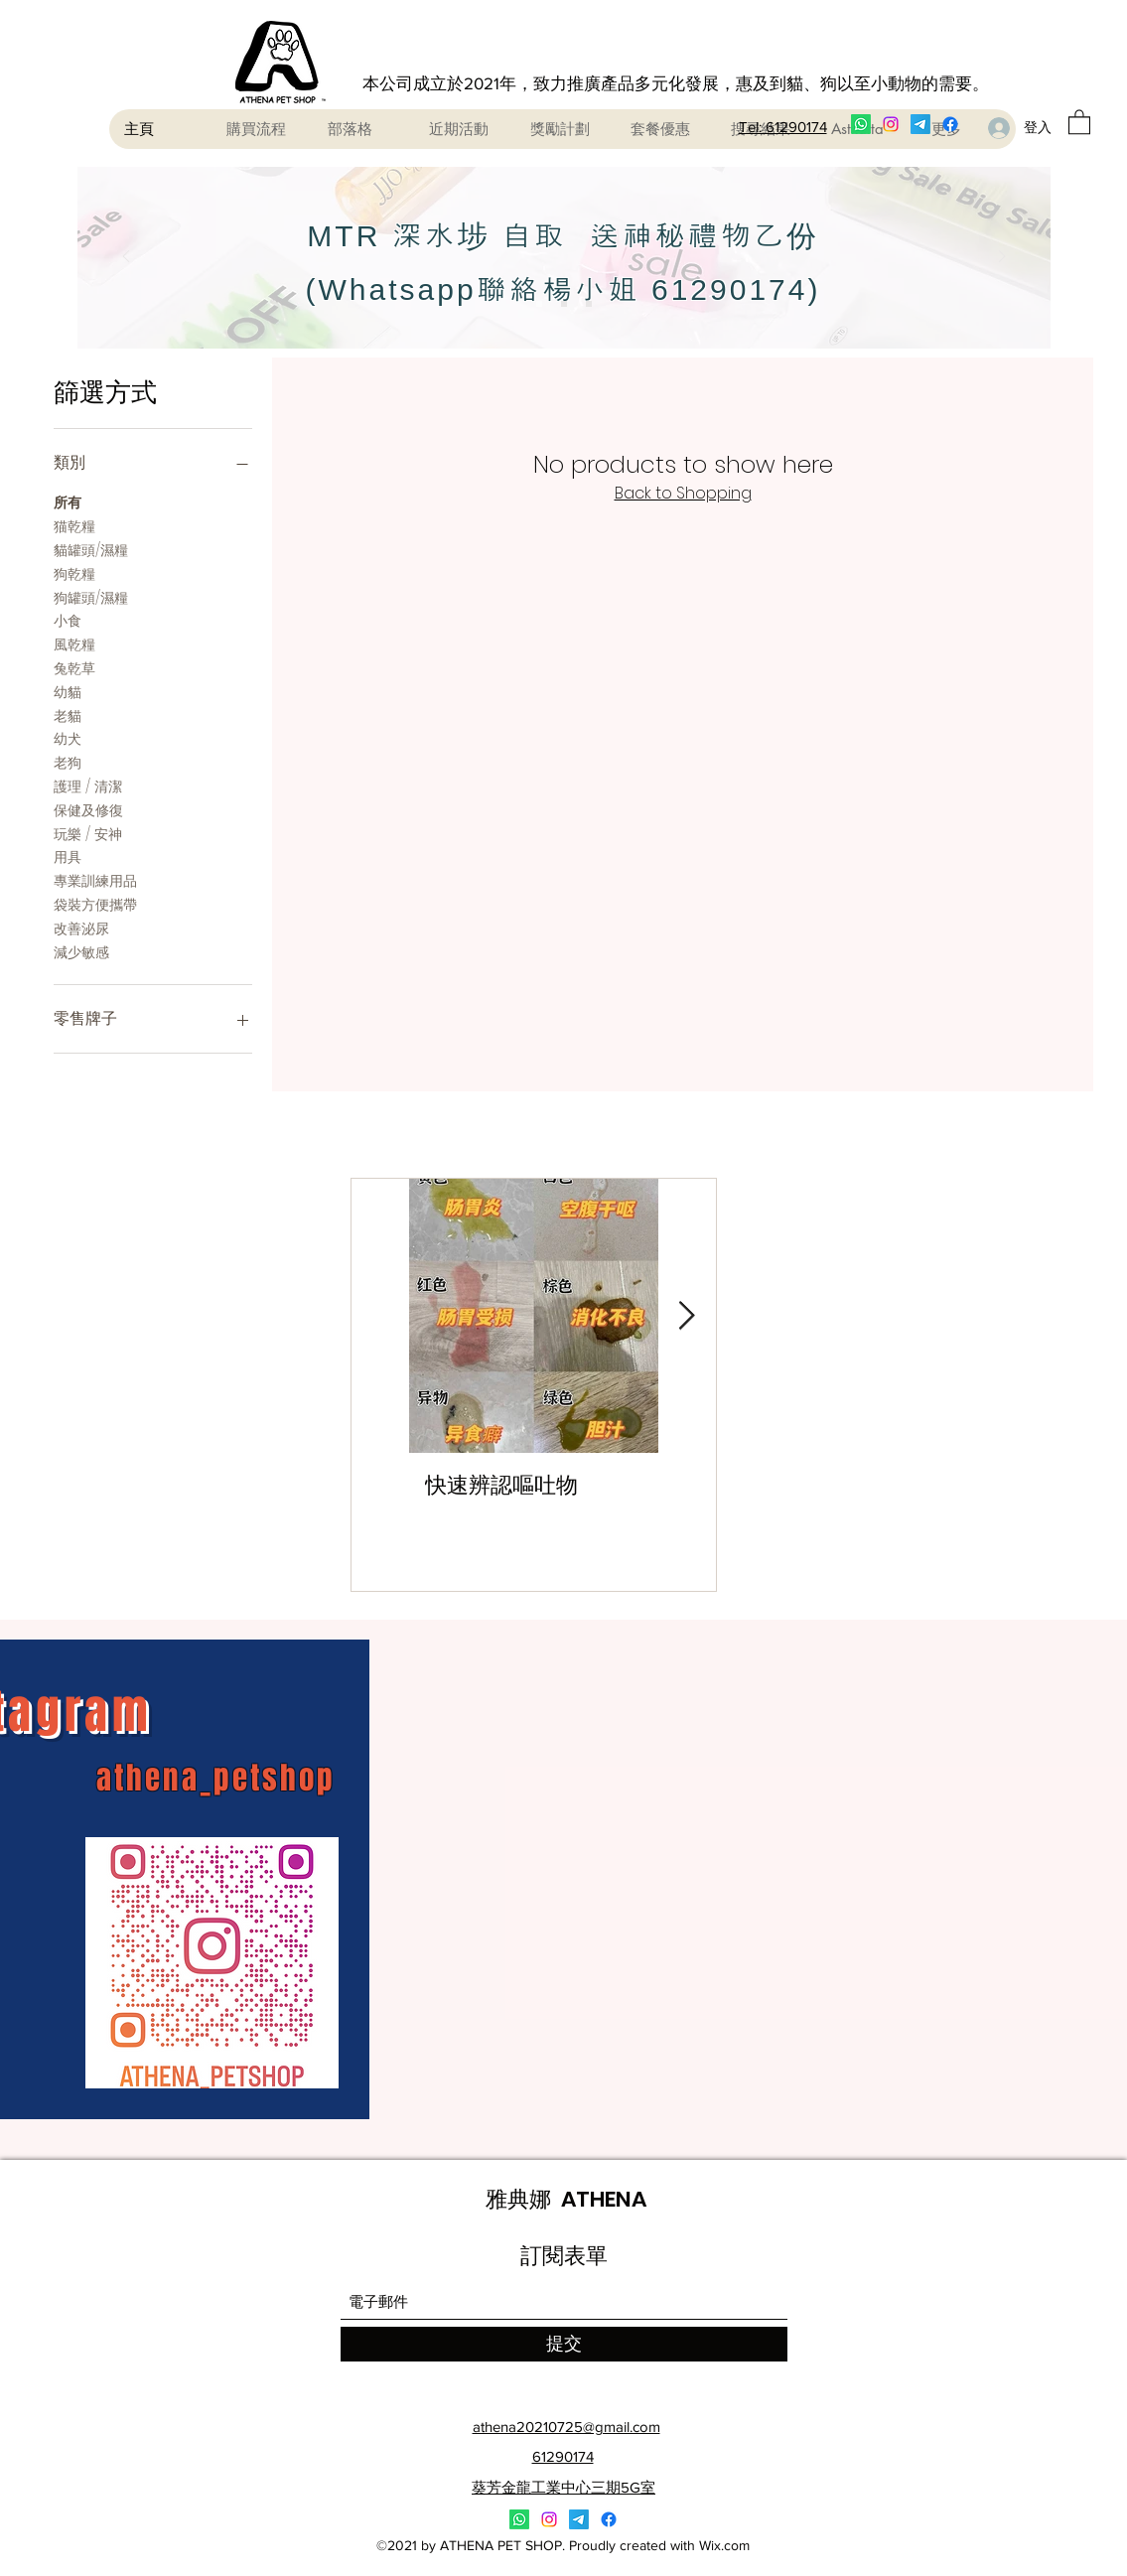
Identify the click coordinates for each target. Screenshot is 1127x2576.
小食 (67, 620)
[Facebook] (950, 124)
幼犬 (67, 738)
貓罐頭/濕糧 (91, 549)
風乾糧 (74, 644)
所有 (67, 502)
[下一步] (1002, 257)
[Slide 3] (589, 304)
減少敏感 (81, 951)
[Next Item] (687, 1316)
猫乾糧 (74, 525)
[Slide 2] (564, 304)
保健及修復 (88, 809)
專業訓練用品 (95, 880)
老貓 (67, 715)
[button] (1079, 121)
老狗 (67, 762)
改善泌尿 (81, 928)
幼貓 (67, 691)
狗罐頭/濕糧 (91, 597)
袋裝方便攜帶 (95, 904)
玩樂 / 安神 (88, 833)
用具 (67, 856)
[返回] (126, 257)
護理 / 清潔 (88, 786)
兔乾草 (74, 667)
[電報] (920, 124)
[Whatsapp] (861, 124)
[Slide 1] (539, 304)
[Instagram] (891, 124)
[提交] (564, 2344)
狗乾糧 (74, 573)
